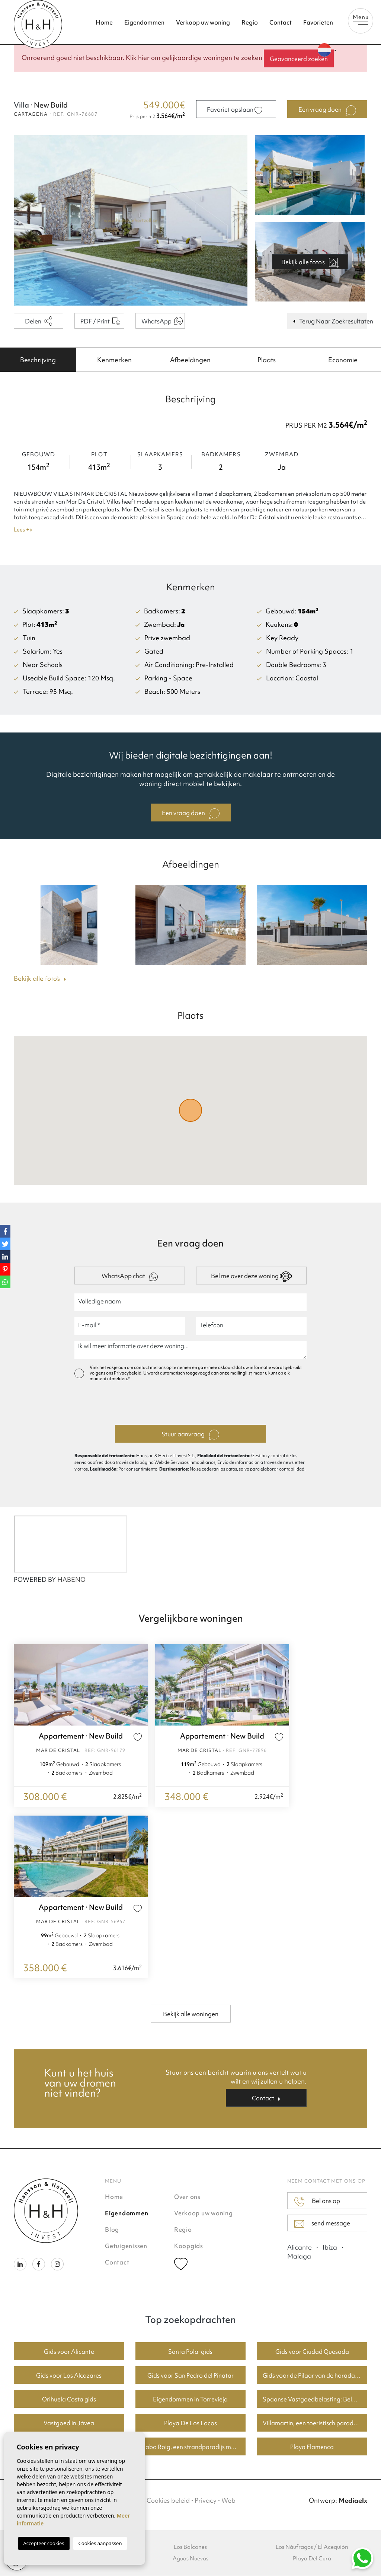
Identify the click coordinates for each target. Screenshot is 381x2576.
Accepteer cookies (43, 2543)
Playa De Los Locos (190, 2423)
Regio (249, 22)
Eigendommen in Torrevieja (190, 2399)
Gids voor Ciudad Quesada (312, 2352)
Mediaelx (353, 2500)
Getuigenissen (126, 2246)
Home (104, 22)
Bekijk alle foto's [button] (40, 978)
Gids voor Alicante (69, 2352)
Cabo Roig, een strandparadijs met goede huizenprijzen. (193, 2447)
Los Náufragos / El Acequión (312, 2547)
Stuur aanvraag (190, 1435)
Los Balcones (190, 2547)
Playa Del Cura (312, 2559)
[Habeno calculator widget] (70, 1544)
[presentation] (190, 1405)
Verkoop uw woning (203, 22)
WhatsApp (162, 321)
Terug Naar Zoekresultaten (330, 321)
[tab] (38, 360)
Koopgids (188, 2246)
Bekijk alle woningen (190, 2014)
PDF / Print (100, 321)
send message (322, 2223)
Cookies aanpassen (100, 2543)
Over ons (187, 2197)
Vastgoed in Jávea (69, 2423)
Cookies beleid (168, 2500)
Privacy (206, 2500)
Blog (112, 2230)
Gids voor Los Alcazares (69, 2376)
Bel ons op (317, 2202)
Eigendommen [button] (144, 22)
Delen (38, 321)
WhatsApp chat (130, 1276)
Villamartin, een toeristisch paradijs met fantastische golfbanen (315, 2423)
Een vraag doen (327, 111)
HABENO (71, 1580)
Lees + (23, 530)
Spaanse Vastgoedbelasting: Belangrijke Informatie (315, 2399)
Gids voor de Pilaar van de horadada (312, 2376)
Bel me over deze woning (251, 1277)
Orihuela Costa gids (69, 2399)
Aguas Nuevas (190, 2559)
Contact (280, 22)
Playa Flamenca (312, 2447)
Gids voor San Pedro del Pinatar (190, 2376)
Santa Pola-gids (190, 2352)
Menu (360, 19)
